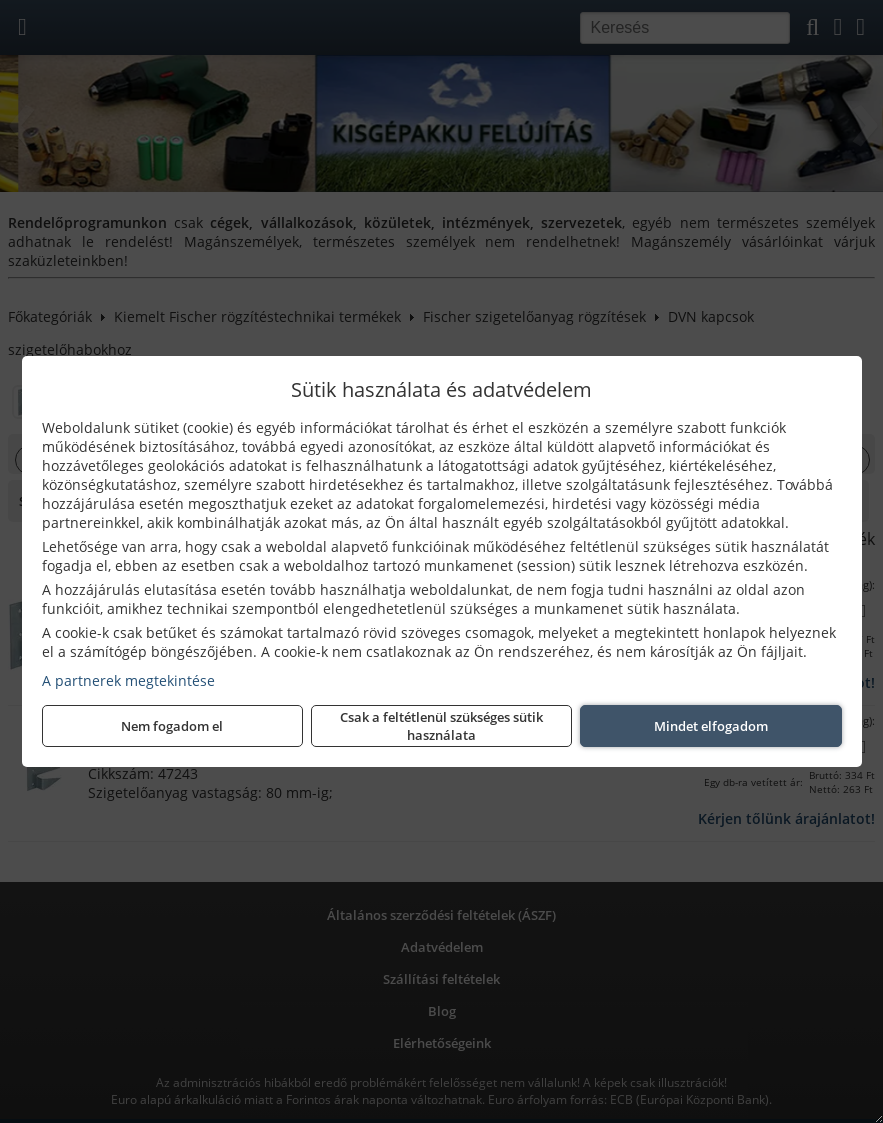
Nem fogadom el (172, 726)
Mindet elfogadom (711, 726)
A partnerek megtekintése (128, 680)
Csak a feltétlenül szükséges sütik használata (441, 726)
